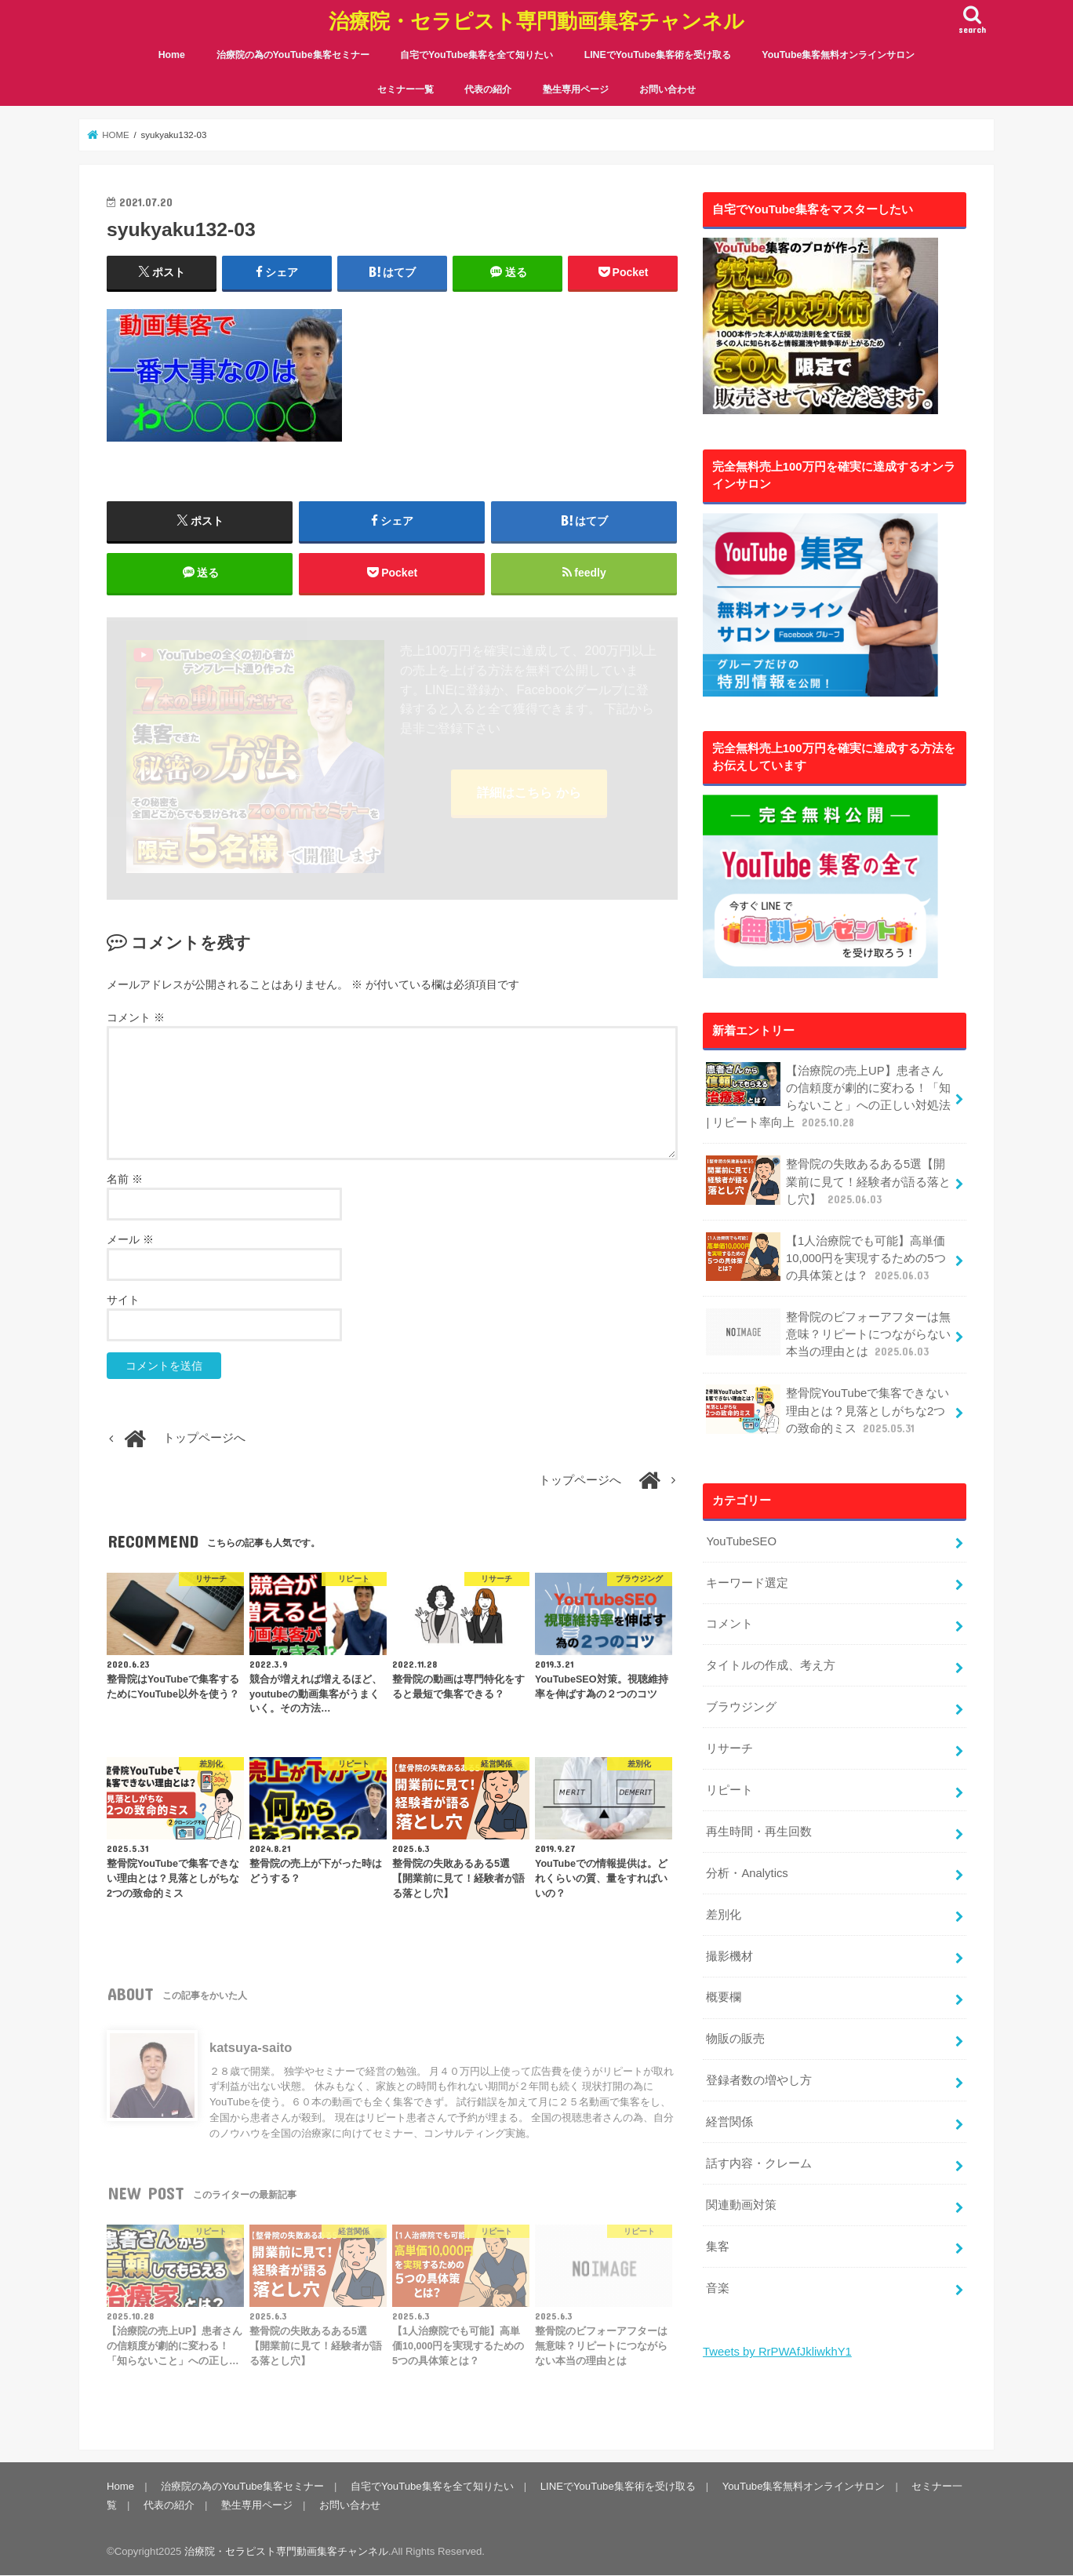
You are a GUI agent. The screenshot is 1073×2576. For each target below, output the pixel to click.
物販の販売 (735, 2038)
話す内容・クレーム (759, 2163)
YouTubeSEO (741, 1541)
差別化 (723, 1914)
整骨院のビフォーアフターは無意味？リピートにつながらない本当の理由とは (828, 1333)
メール (130, 1239)
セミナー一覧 (405, 89)
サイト (123, 1299)
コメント (136, 1017)
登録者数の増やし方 (759, 2080)
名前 (125, 1179)
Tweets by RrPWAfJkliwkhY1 (777, 2351)
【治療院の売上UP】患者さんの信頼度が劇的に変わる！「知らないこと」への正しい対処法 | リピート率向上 (828, 1096)
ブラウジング (741, 1707)
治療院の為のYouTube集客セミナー (292, 54)
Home (171, 54)
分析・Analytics (746, 1873)
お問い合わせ (667, 89)
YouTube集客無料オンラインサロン (838, 54)
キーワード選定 (747, 1583)
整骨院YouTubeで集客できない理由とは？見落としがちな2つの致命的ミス (827, 1409)
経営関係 (729, 2122)
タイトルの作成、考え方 (770, 1665)
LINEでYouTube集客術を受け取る (657, 54)
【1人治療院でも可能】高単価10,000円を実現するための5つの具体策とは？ (825, 1257)
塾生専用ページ (576, 89)
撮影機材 (729, 1956)
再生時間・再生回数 (759, 1831)
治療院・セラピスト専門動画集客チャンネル (536, 20)
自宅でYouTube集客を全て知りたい (476, 54)
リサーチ (729, 1748)
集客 (717, 2246)
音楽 (717, 2288)
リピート (729, 1790)
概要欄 (723, 1997)
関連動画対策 (741, 2205)
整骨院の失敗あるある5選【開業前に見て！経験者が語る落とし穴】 (828, 1180)
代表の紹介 (487, 89)
